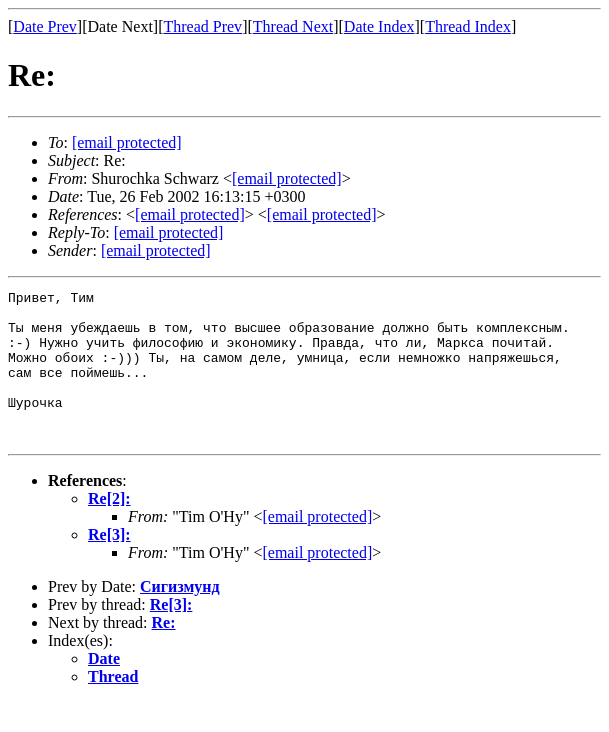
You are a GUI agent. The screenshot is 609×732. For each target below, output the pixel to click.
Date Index (379, 26)
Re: (164, 652)
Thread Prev (202, 26)
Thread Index (468, 26)
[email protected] (317, 546)
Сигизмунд (180, 616)
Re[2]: (109, 528)
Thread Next (293, 26)
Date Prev (45, 26)
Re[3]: (109, 564)
